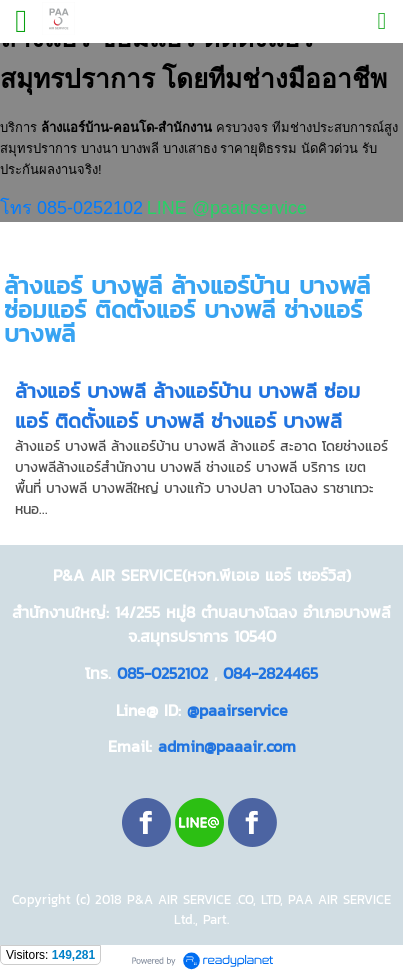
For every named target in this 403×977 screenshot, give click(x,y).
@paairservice (237, 710)
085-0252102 (162, 673)
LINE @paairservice (227, 208)
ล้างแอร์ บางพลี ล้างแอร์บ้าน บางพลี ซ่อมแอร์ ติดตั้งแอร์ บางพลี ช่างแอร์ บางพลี (187, 406)
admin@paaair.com (227, 746)
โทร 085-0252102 (71, 208)
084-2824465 (270, 673)
